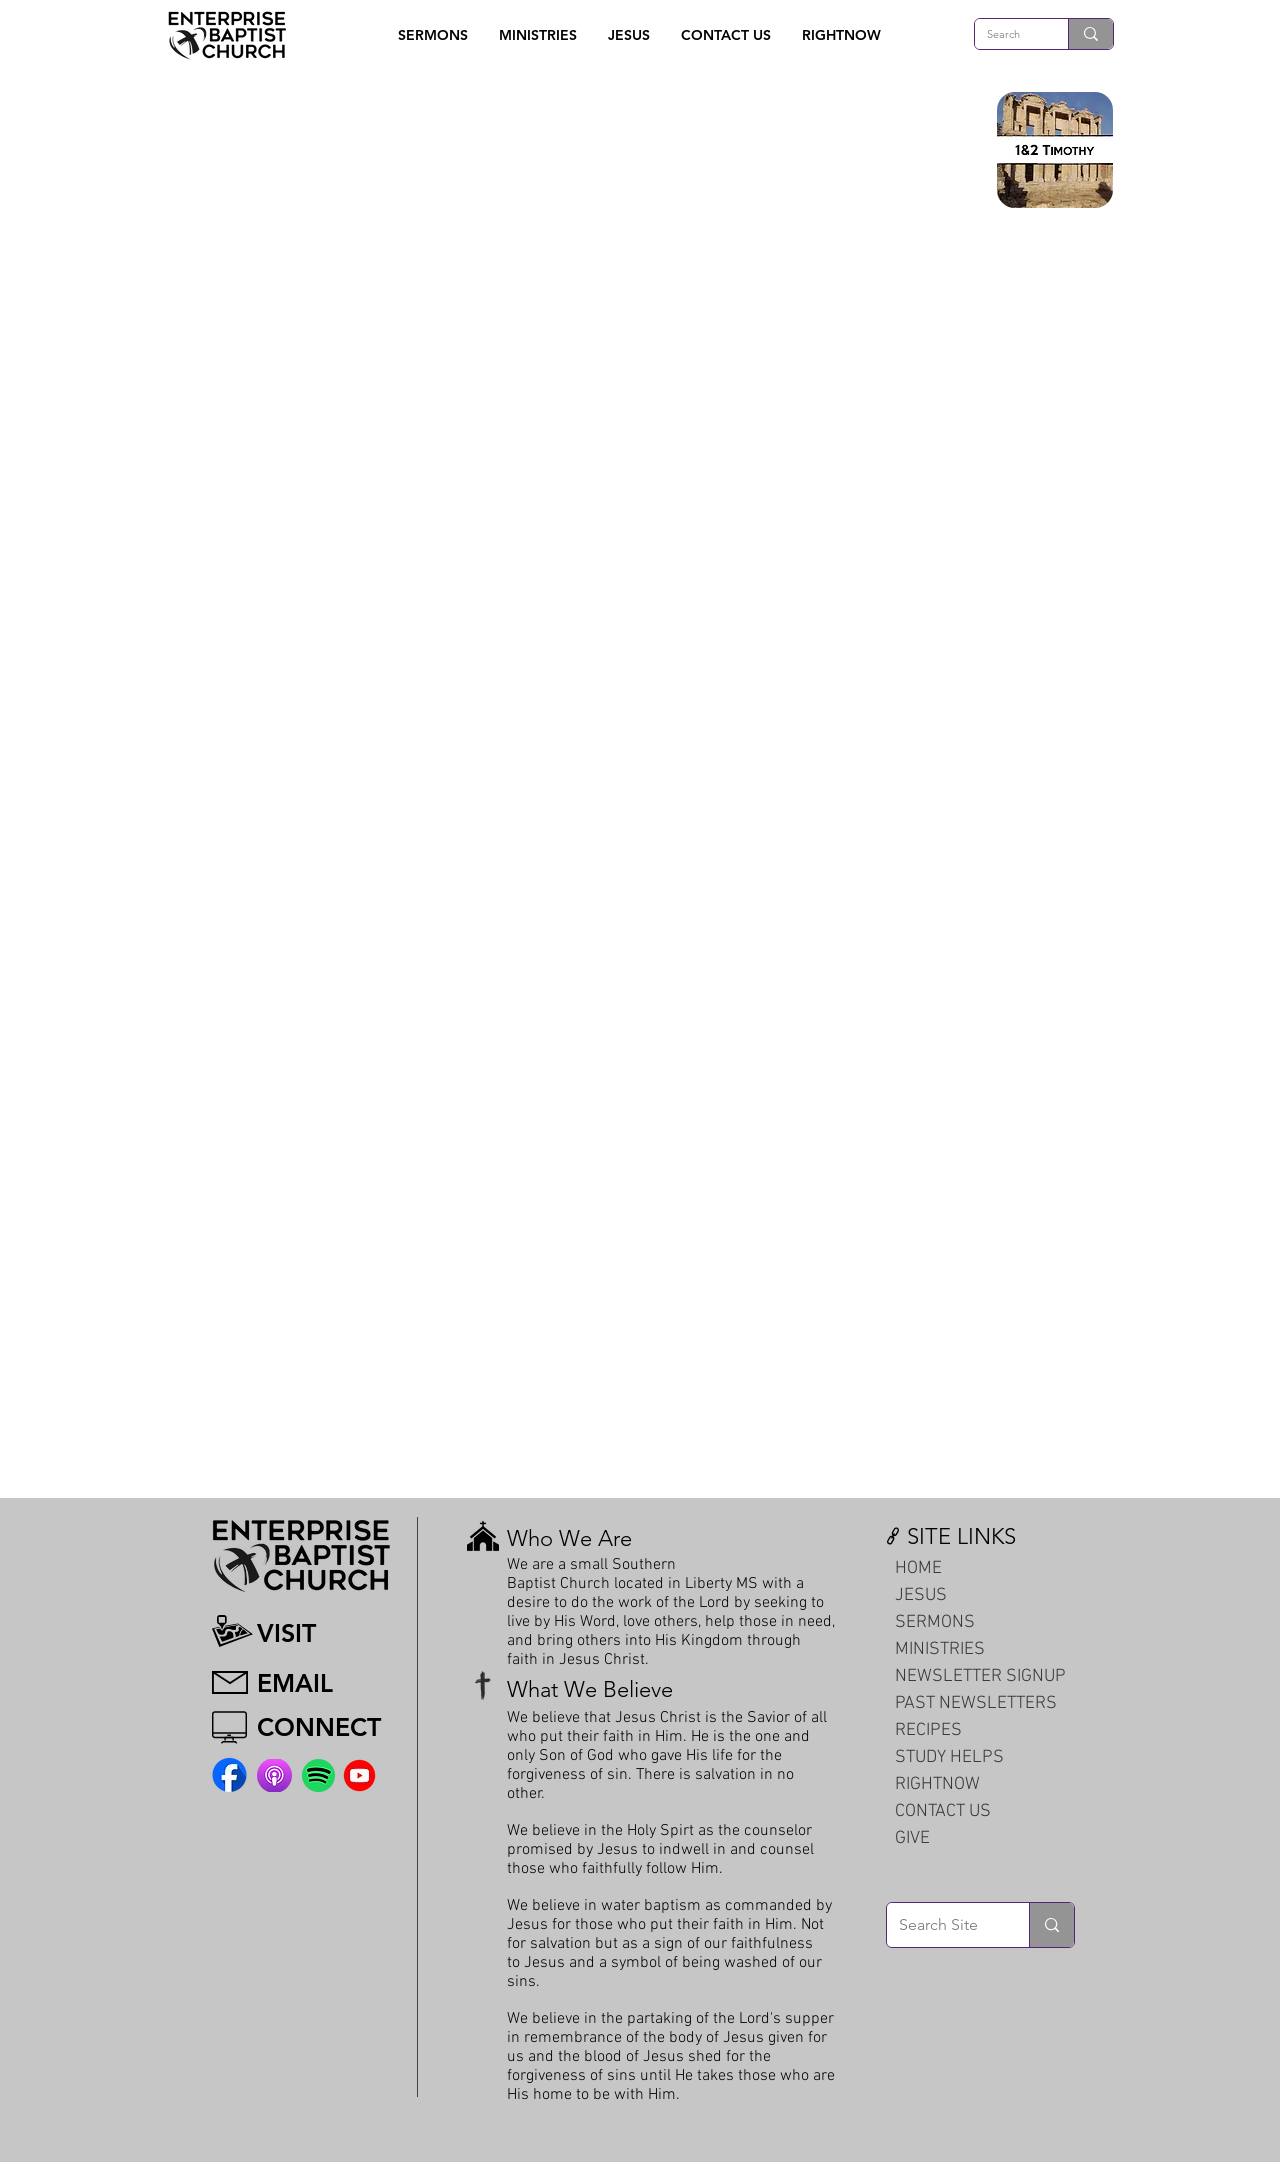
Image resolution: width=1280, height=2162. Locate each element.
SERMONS (935, 1622)
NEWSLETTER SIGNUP (980, 1676)
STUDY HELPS (949, 1757)
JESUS (921, 1595)
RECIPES (928, 1730)
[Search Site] (943, 1925)
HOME (918, 1568)
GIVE (912, 1838)
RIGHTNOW (937, 1784)
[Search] (1006, 34)
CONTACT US (943, 1811)
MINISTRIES (940, 1649)
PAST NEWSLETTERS (976, 1703)
